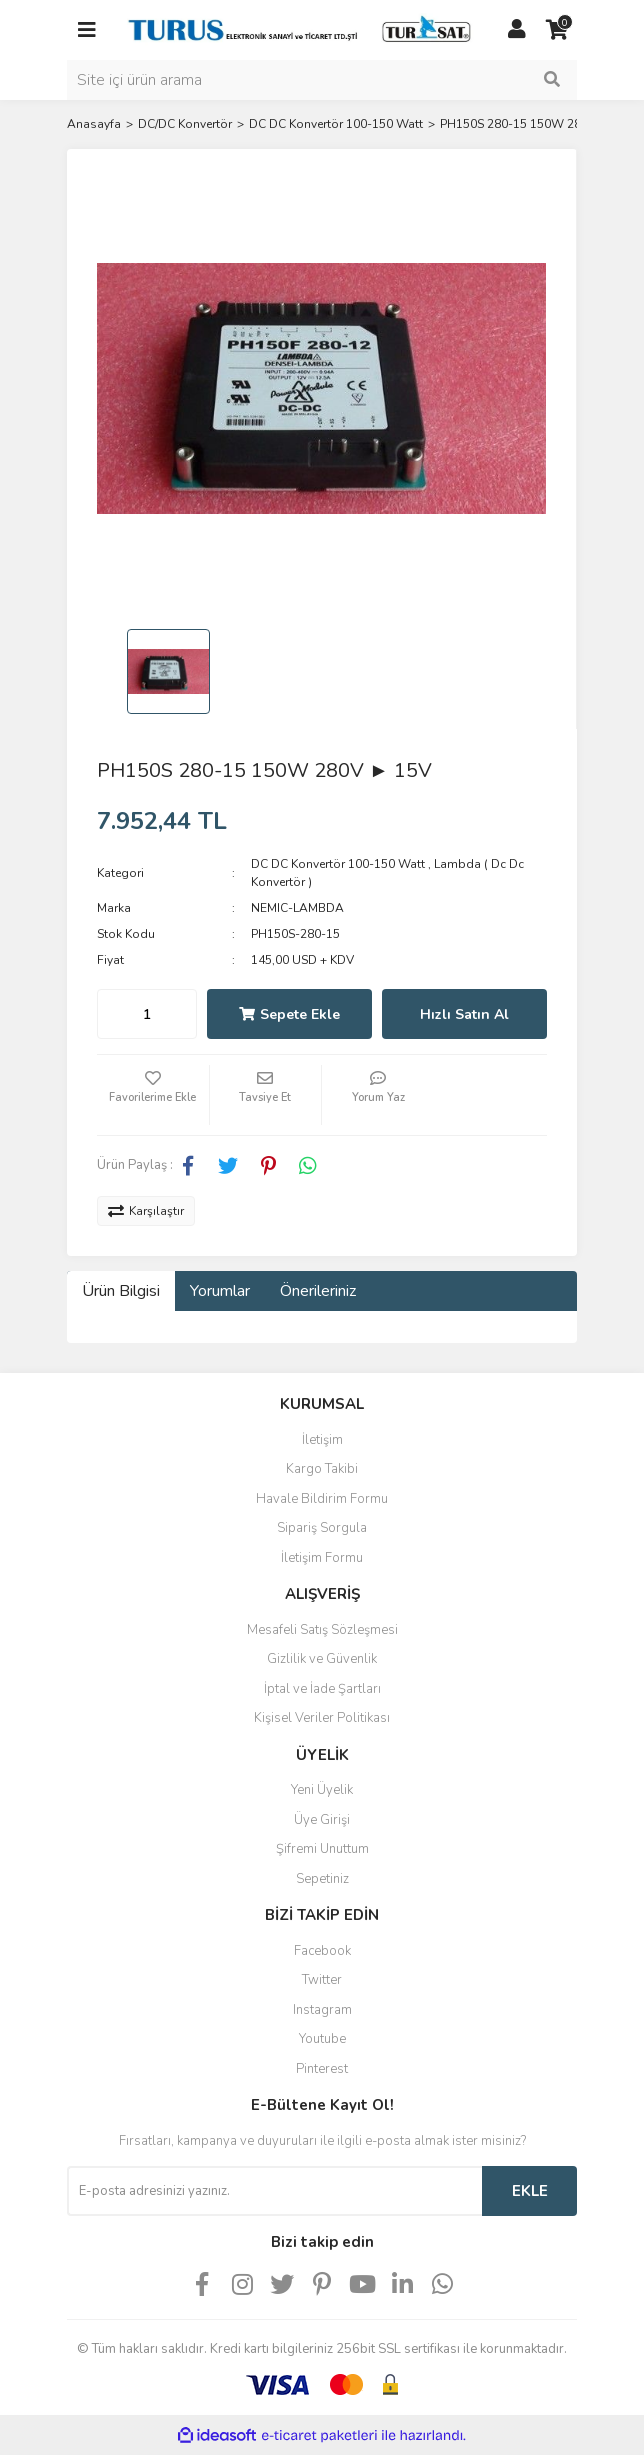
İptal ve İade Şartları (322, 1689)
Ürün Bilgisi (121, 1291)
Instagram (322, 2010)
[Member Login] (517, 30)
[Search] (322, 80)
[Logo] (302, 29)
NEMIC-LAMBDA (297, 908)
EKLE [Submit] (530, 2191)
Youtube (322, 2039)
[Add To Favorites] (153, 1095)
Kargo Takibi (322, 1469)
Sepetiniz (322, 1879)
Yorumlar (220, 1291)
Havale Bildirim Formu (322, 1499)
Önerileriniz (318, 1291)
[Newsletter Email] (274, 2191)
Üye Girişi (322, 1820)
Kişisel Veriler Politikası (322, 1718)
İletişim (322, 1440)
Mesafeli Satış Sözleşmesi (322, 1630)
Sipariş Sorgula (322, 1528)
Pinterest (322, 2069)
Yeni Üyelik (322, 1790)
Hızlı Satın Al (464, 1014)
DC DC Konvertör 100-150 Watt (338, 864)
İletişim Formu (322, 1558)
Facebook (322, 1951)
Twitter (322, 1980)
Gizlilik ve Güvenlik (322, 1659)
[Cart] (557, 30)
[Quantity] (147, 1014)
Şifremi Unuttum (322, 1849)
